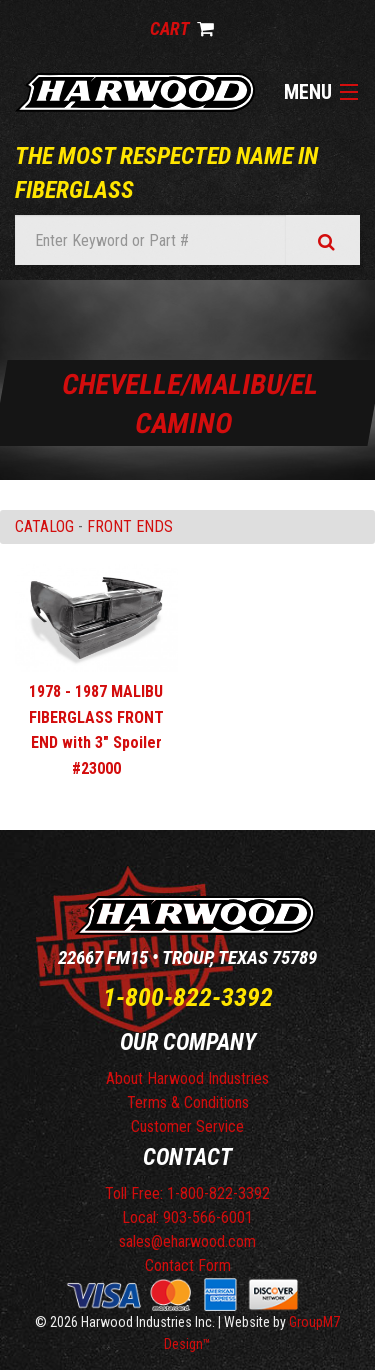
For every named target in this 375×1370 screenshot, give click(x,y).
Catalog (44, 526)
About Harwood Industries (187, 1078)
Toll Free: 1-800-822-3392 (187, 1193)
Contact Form (188, 1265)
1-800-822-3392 (188, 997)
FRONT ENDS (130, 526)
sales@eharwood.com (187, 1241)
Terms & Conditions (188, 1102)
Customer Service (187, 1126)
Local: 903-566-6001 (187, 1217)
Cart (182, 28)
